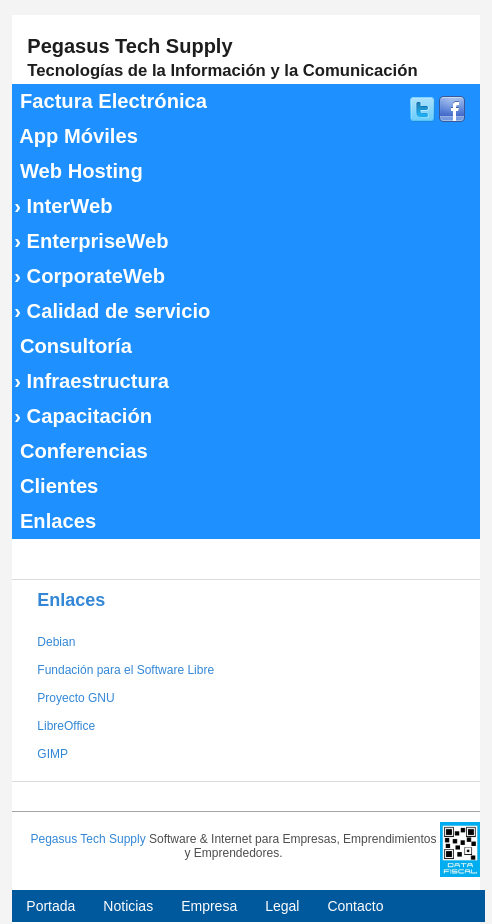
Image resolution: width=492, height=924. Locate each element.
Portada (50, 906)
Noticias (128, 906)
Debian (56, 642)
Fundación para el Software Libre (125, 670)
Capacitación (83, 416)
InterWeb (63, 206)
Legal (282, 906)
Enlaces (55, 521)
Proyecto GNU (75, 698)
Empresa (209, 906)
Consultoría (73, 346)
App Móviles (76, 136)
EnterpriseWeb (91, 241)
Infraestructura (91, 381)
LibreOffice (66, 726)
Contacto (355, 906)
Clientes (56, 486)
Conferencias (80, 451)
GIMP (52, 754)
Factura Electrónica (110, 101)
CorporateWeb (89, 276)
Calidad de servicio (112, 311)
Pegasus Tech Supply (87, 839)
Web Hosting (78, 171)
